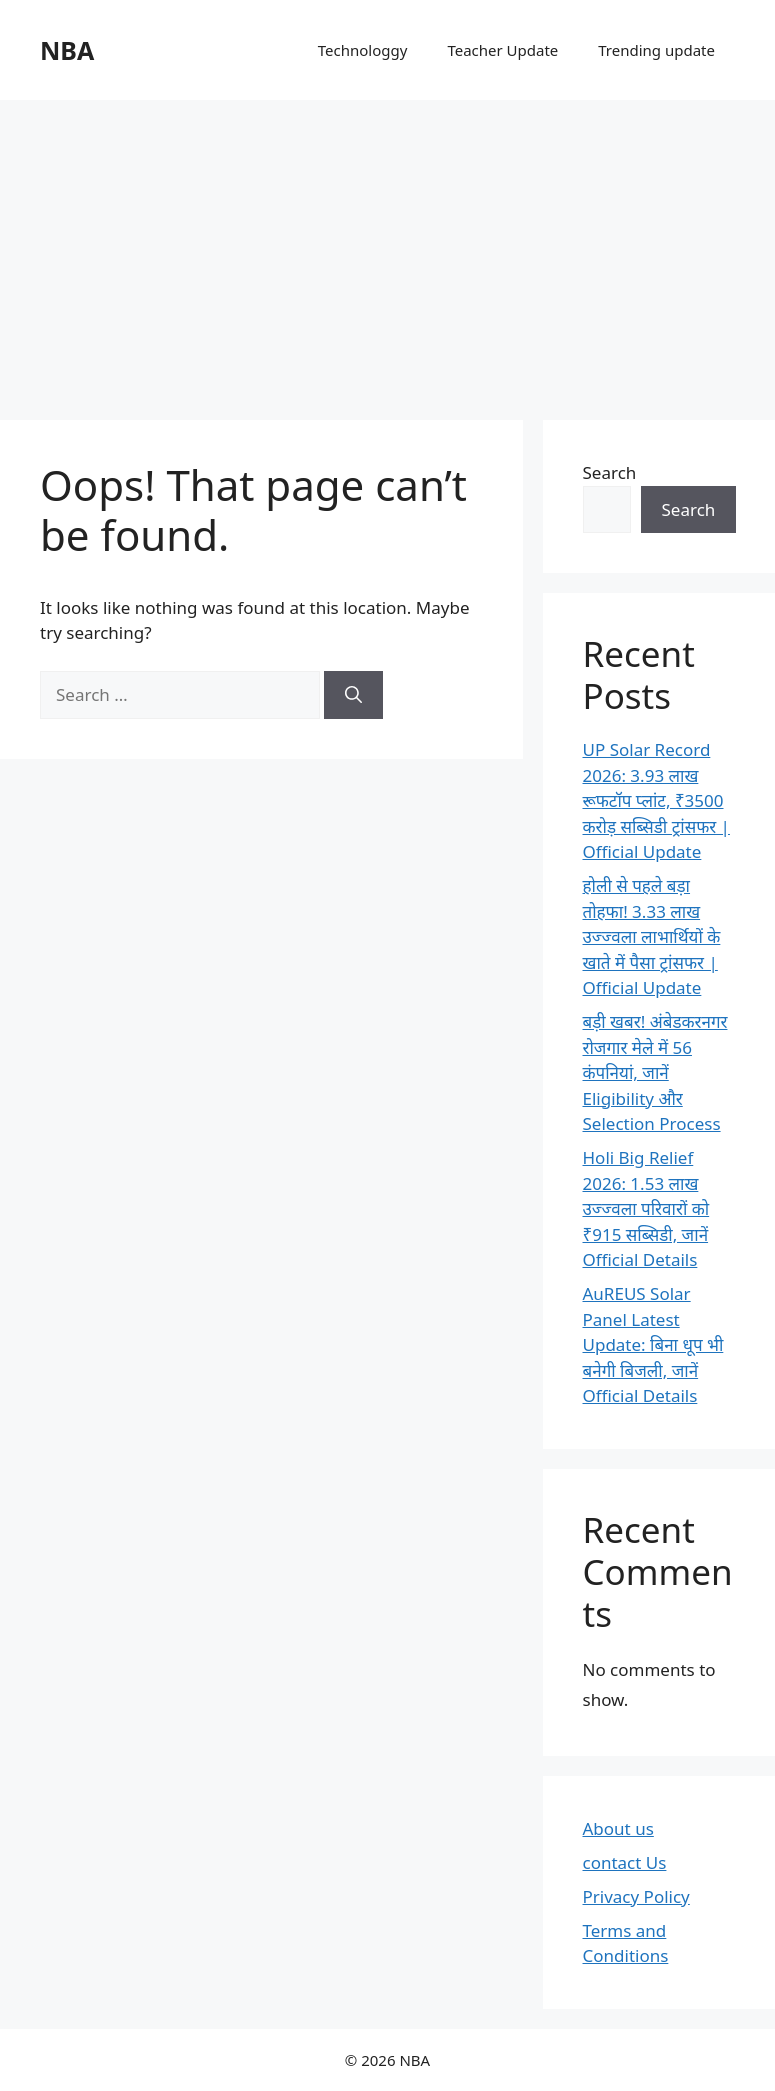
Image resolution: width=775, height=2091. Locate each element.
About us (618, 1828)
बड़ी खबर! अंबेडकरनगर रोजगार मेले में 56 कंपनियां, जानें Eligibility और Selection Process (655, 1072)
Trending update (656, 50)
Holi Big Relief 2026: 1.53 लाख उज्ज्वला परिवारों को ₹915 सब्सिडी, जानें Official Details (646, 1208)
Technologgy (363, 50)
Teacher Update (502, 50)
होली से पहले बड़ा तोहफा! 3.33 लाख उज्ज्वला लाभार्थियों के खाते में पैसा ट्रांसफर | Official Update (652, 936)
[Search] (353, 695)
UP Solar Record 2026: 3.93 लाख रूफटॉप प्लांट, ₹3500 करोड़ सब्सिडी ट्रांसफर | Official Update (656, 800)
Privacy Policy (636, 1896)
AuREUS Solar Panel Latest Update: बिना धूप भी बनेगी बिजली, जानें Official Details (653, 1344)
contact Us (625, 1862)
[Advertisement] (387, 250)
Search (610, 472)
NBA (67, 50)
